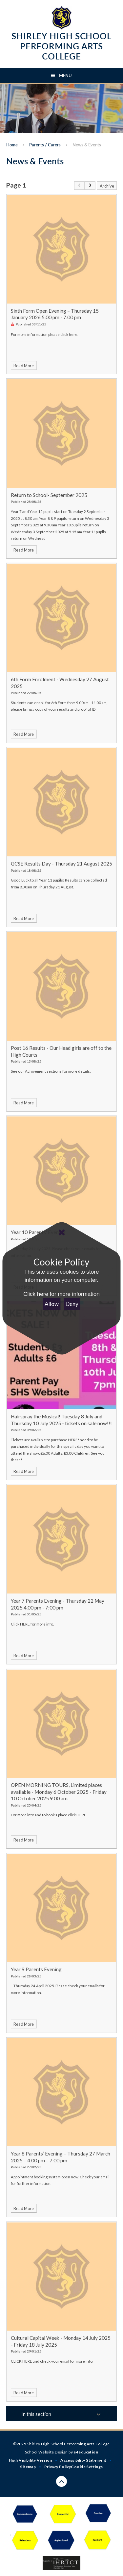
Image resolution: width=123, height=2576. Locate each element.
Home (12, 144)
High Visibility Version (30, 2460)
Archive (107, 186)
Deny (72, 1303)
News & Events (86, 144)
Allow (52, 1303)
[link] (79, 185)
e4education (85, 2452)
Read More (23, 365)
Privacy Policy (57, 2466)
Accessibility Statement (83, 2460)
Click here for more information (61, 1294)
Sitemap (28, 2466)
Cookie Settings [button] (87, 2466)
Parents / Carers (45, 144)
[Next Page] (90, 185)
